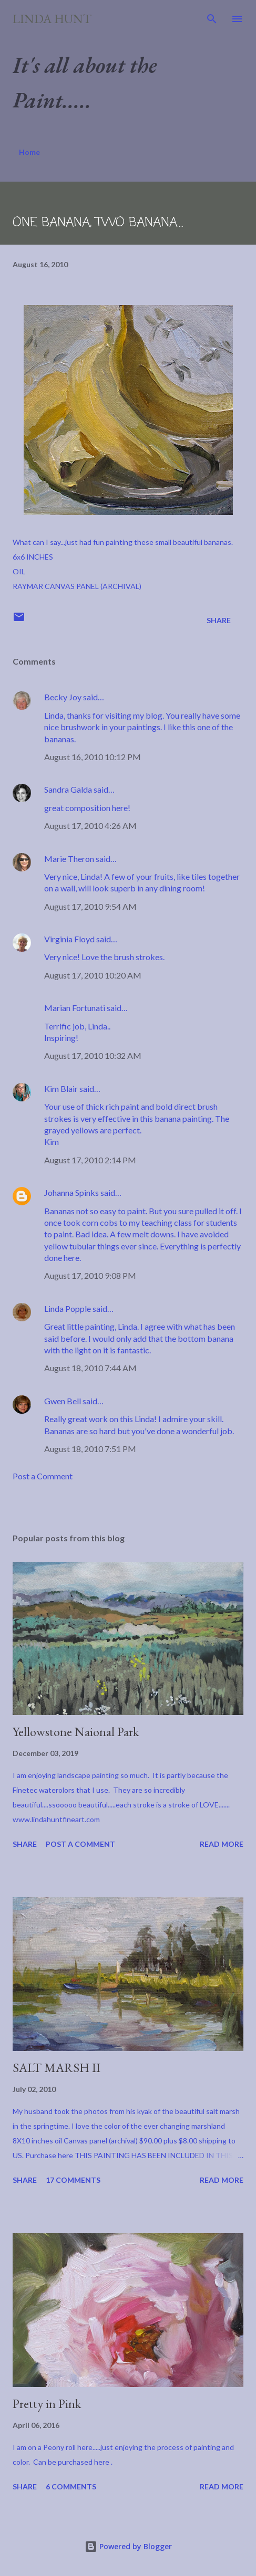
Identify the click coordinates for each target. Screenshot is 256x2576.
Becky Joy (62, 697)
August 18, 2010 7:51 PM (90, 1449)
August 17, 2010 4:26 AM (90, 825)
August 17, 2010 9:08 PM (90, 1275)
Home (29, 152)
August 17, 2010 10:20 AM (92, 975)
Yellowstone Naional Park (76, 1731)
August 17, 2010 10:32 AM (92, 1055)
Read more (221, 1843)
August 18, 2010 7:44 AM (90, 1368)
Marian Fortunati (74, 1008)
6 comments (71, 2486)
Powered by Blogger (128, 2546)
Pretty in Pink (47, 2403)
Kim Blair (61, 1089)
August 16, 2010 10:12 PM (92, 757)
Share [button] (219, 620)
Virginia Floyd (69, 939)
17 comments (73, 2179)
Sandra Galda (68, 789)
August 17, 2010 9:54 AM (90, 906)
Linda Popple (67, 1308)
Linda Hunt (52, 18)
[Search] (212, 19)
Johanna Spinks (71, 1192)
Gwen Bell (62, 1401)
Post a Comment (43, 1476)
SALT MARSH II (56, 2067)
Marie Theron (69, 859)
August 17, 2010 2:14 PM (90, 1160)
